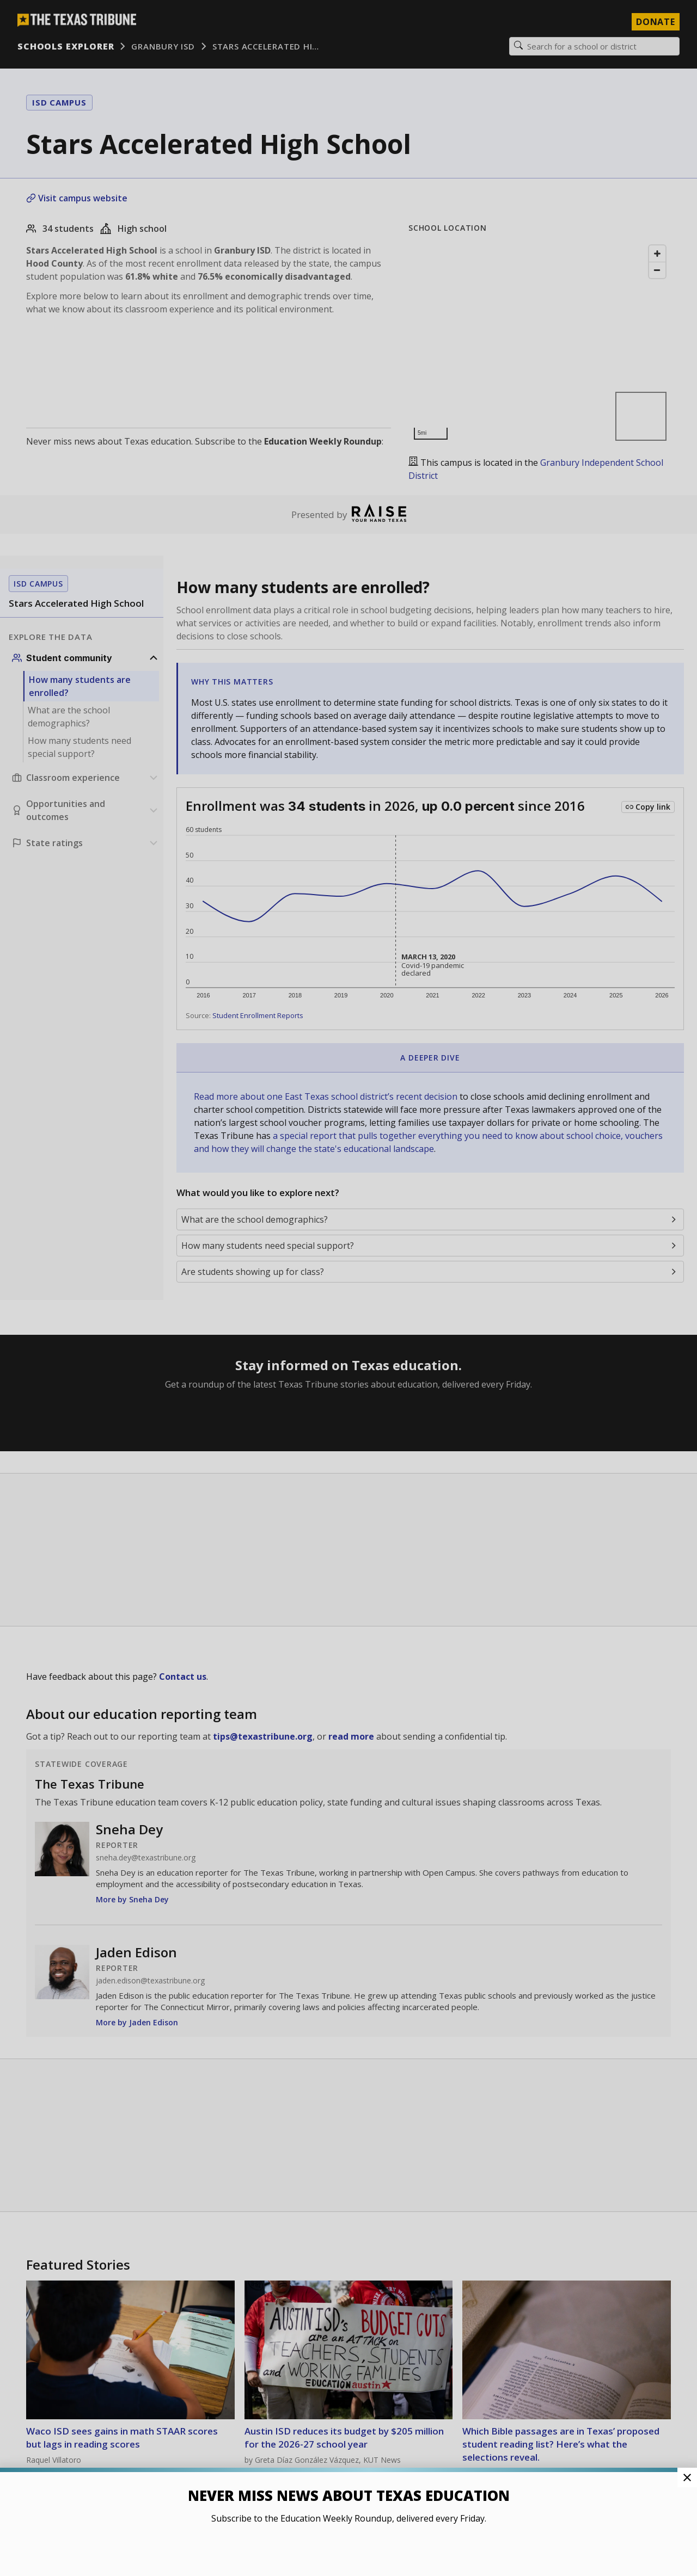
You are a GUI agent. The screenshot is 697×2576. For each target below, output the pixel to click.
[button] (348, 1288)
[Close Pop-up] (687, 2477)
